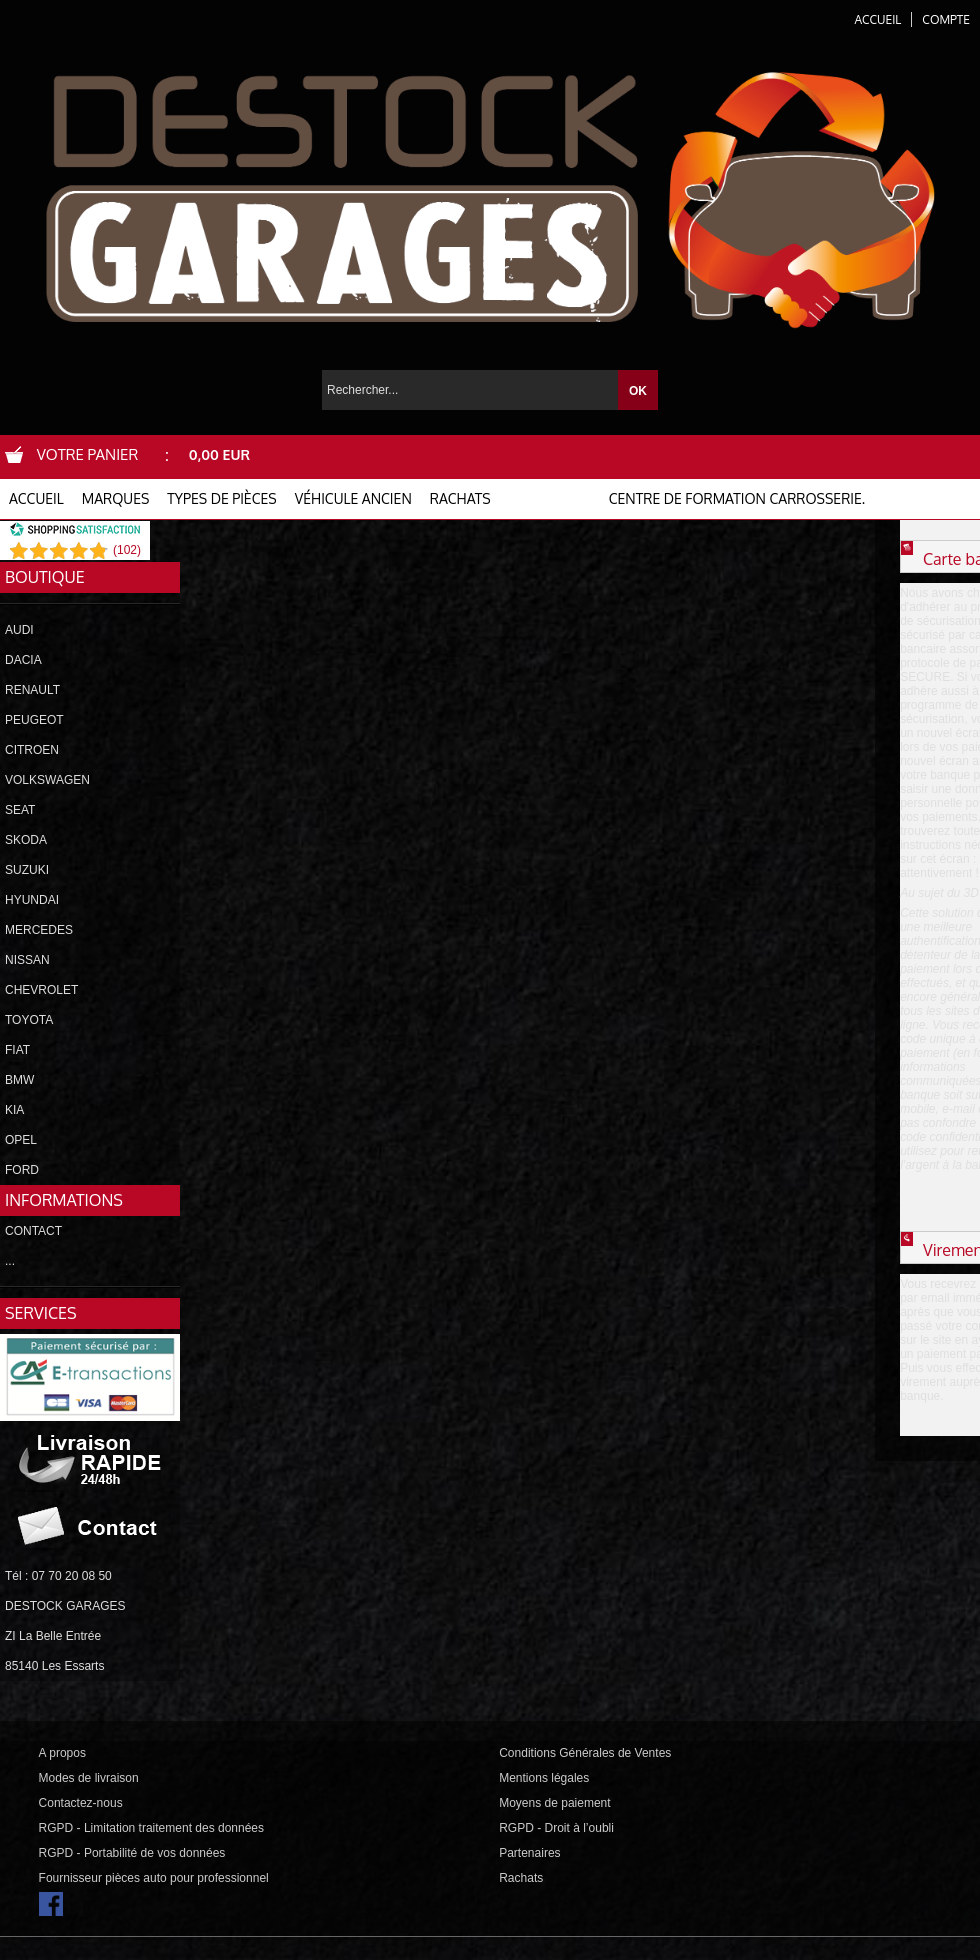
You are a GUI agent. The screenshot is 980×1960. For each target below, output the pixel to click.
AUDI (19, 630)
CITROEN (32, 750)
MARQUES (116, 498)
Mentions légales (544, 1778)
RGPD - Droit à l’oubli (556, 1828)
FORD (22, 1170)
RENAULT (32, 690)
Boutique (45, 577)
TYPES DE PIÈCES (221, 498)
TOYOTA (29, 1020)
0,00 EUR (219, 454)
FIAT (17, 1050)
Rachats (521, 1878)
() (127, 550)
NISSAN (27, 960)
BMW (19, 1080)
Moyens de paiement (554, 1803)
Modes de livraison (89, 1778)
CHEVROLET (41, 990)
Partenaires (529, 1853)
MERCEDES (39, 930)
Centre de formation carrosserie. (737, 498)
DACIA (23, 660)
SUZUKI (27, 870)
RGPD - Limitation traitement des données (151, 1828)
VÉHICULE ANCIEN (353, 498)
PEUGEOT (34, 720)
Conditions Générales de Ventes (585, 1753)
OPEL (21, 1140)
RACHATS (460, 498)
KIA (14, 1110)
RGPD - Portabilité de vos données (132, 1853)
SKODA (26, 840)
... (10, 1261)
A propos (62, 1753)
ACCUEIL (36, 498)
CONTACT (33, 1231)
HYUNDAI (32, 900)
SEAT (20, 810)
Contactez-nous (81, 1803)
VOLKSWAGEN (47, 780)
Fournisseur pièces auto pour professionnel (154, 1878)
